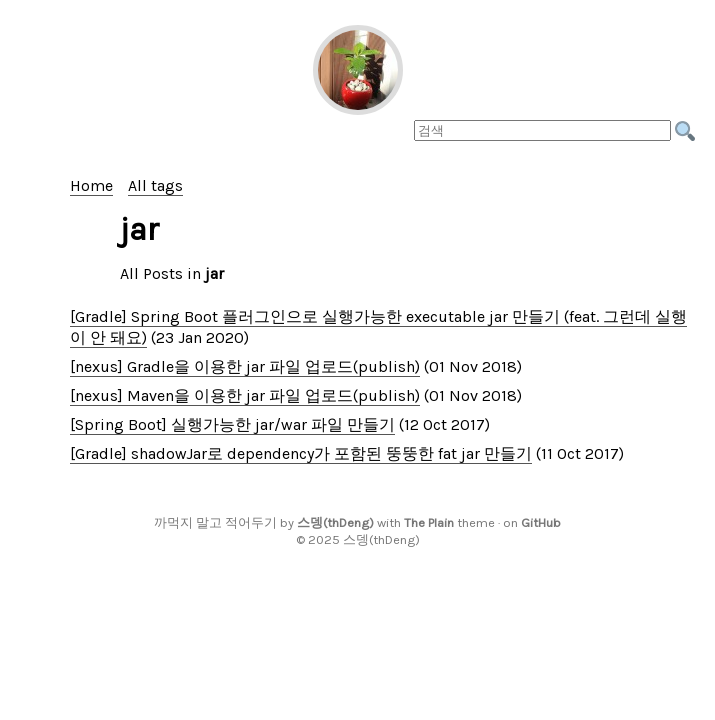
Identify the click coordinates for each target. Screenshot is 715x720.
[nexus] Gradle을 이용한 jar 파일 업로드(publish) (245, 366)
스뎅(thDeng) (335, 522)
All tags (155, 185)
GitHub (541, 522)
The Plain (429, 522)
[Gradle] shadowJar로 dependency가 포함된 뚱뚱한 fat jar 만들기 (301, 453)
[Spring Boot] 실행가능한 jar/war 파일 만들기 (232, 424)
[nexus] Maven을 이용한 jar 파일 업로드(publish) (245, 395)
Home (91, 185)
